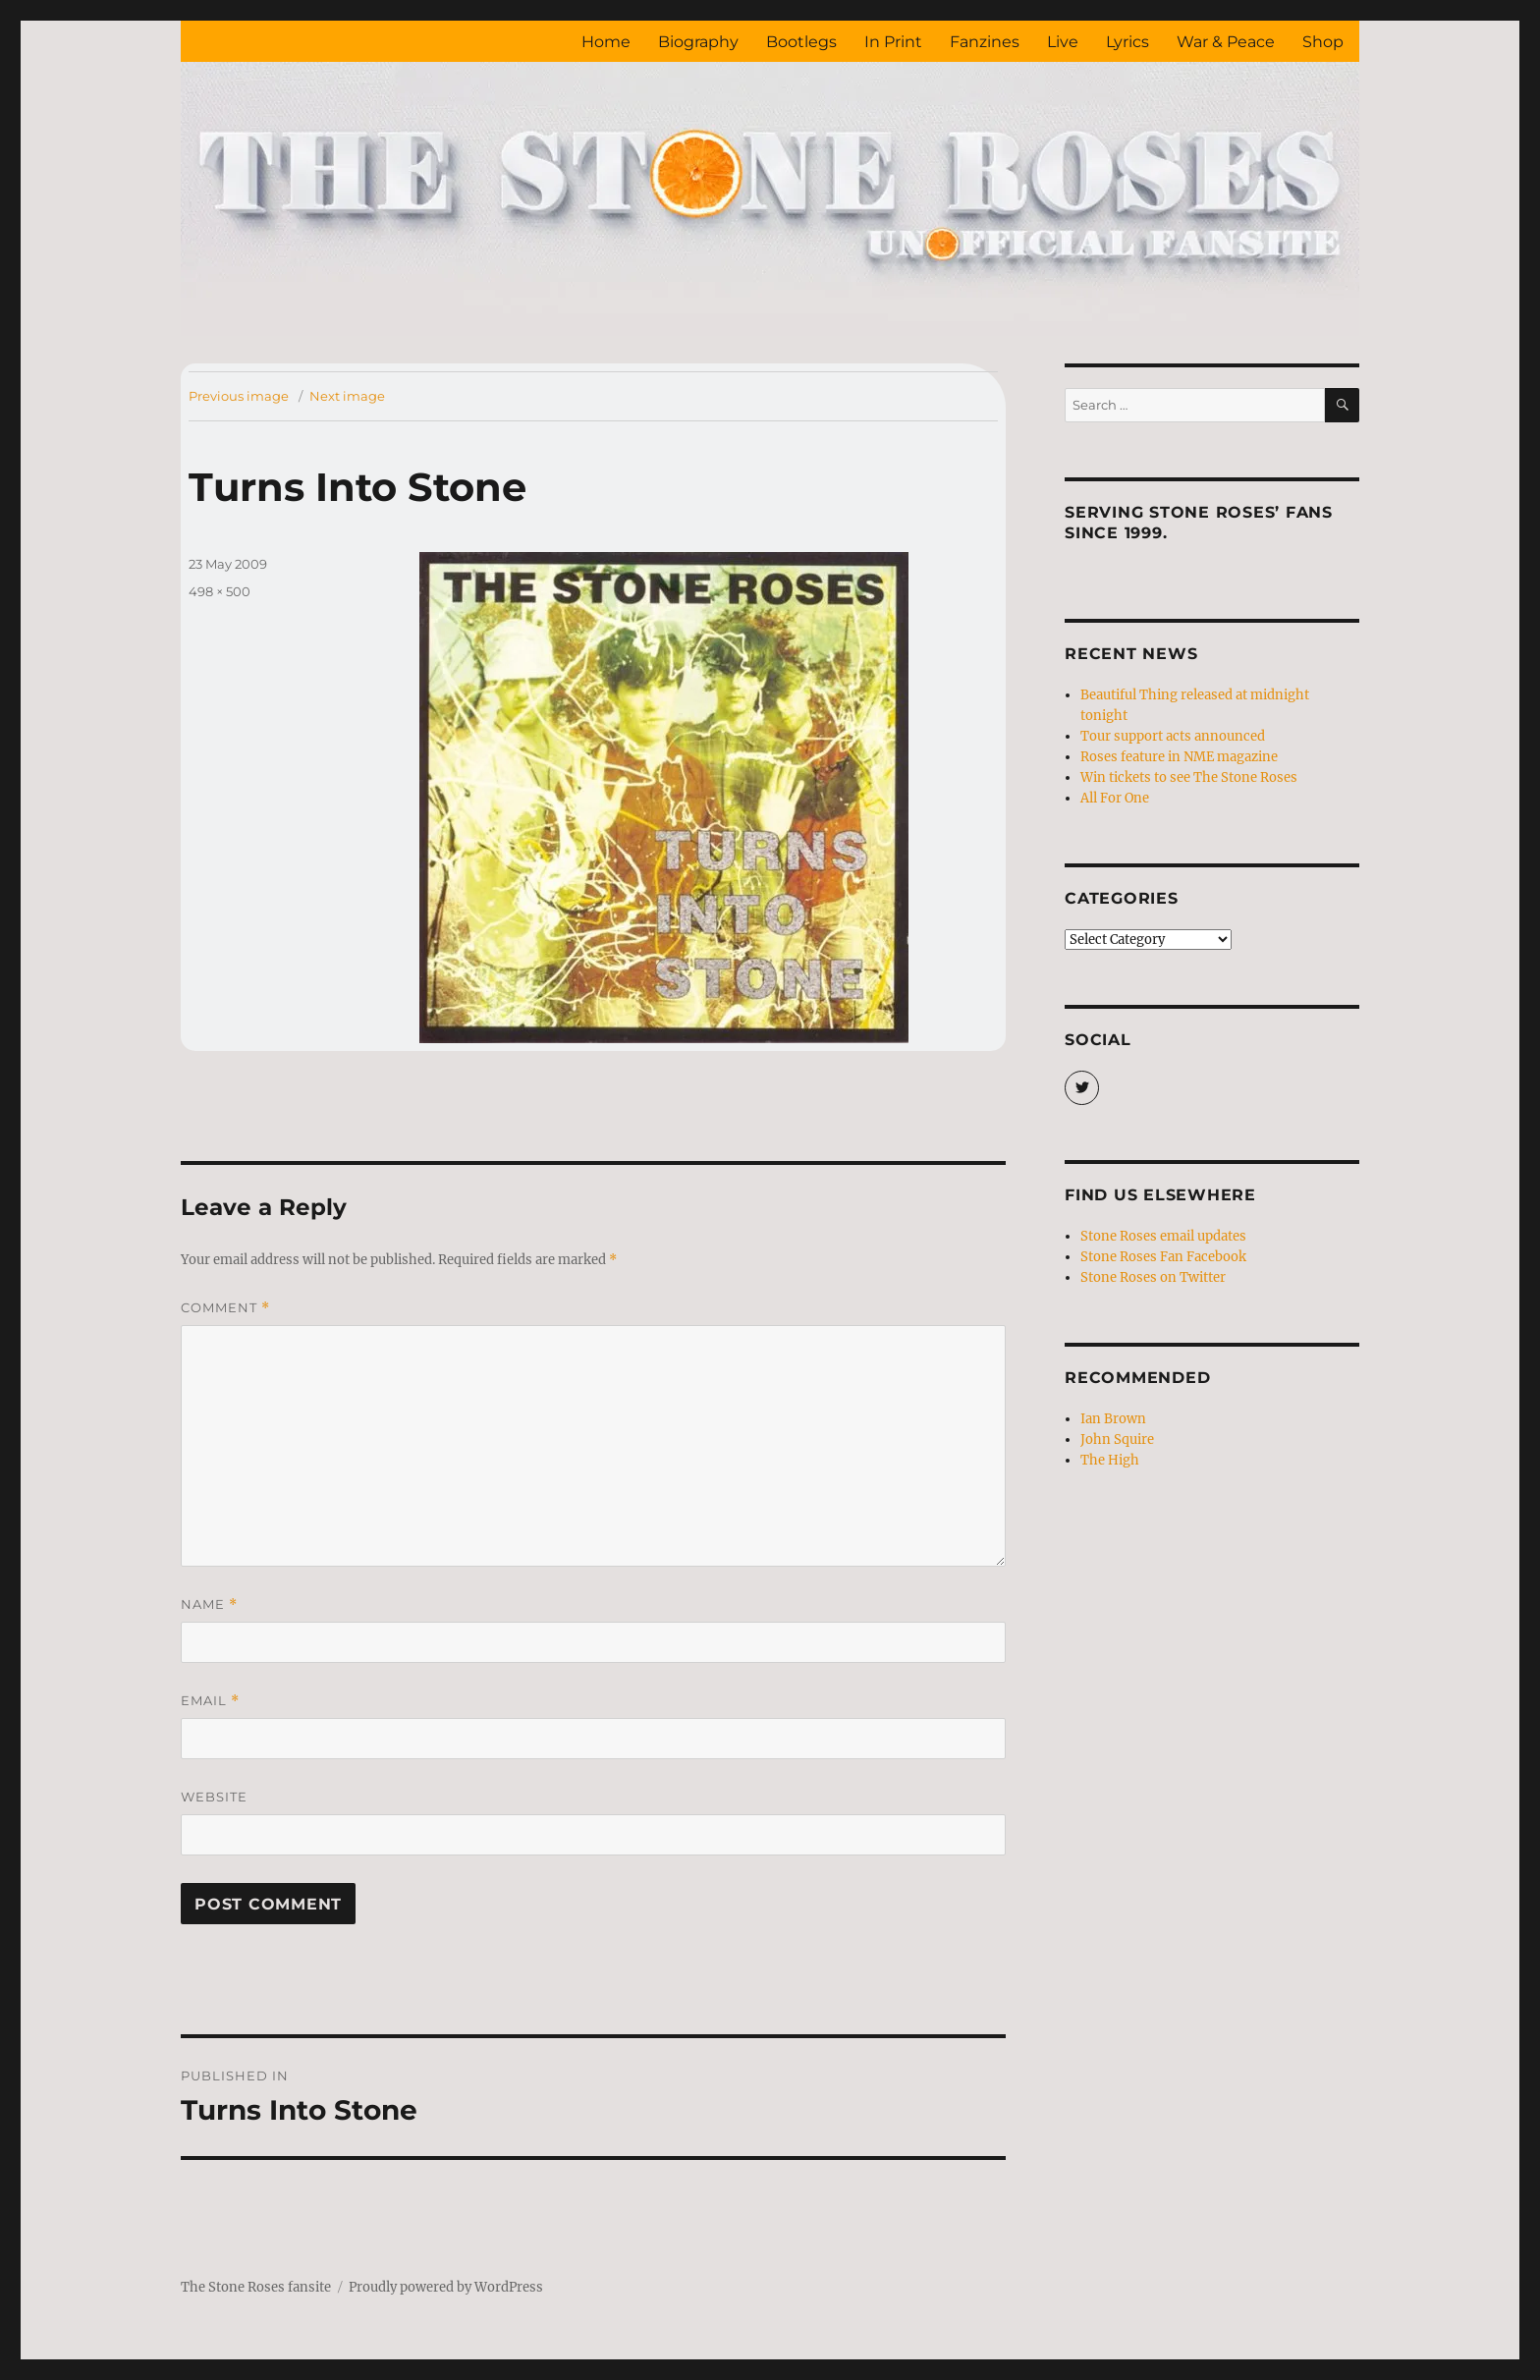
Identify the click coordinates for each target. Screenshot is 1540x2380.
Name (209, 1604)
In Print (893, 41)
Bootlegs (801, 41)
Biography (698, 41)
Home (606, 41)
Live (1062, 41)
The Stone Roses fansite (256, 2287)
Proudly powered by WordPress (446, 2287)
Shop (1323, 41)
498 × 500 (219, 591)
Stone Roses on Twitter (1153, 1277)
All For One (1114, 798)
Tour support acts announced (1172, 736)
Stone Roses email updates (1163, 1236)
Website (214, 1796)
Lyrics (1127, 41)
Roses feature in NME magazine (1179, 756)
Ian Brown (1113, 1419)
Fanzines (984, 41)
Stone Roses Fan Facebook (1163, 1256)
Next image (347, 396)
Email (210, 1700)
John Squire (1117, 1439)
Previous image (239, 396)
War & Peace (1226, 41)
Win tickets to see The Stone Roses (1188, 777)
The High (1109, 1460)
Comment (225, 1308)
